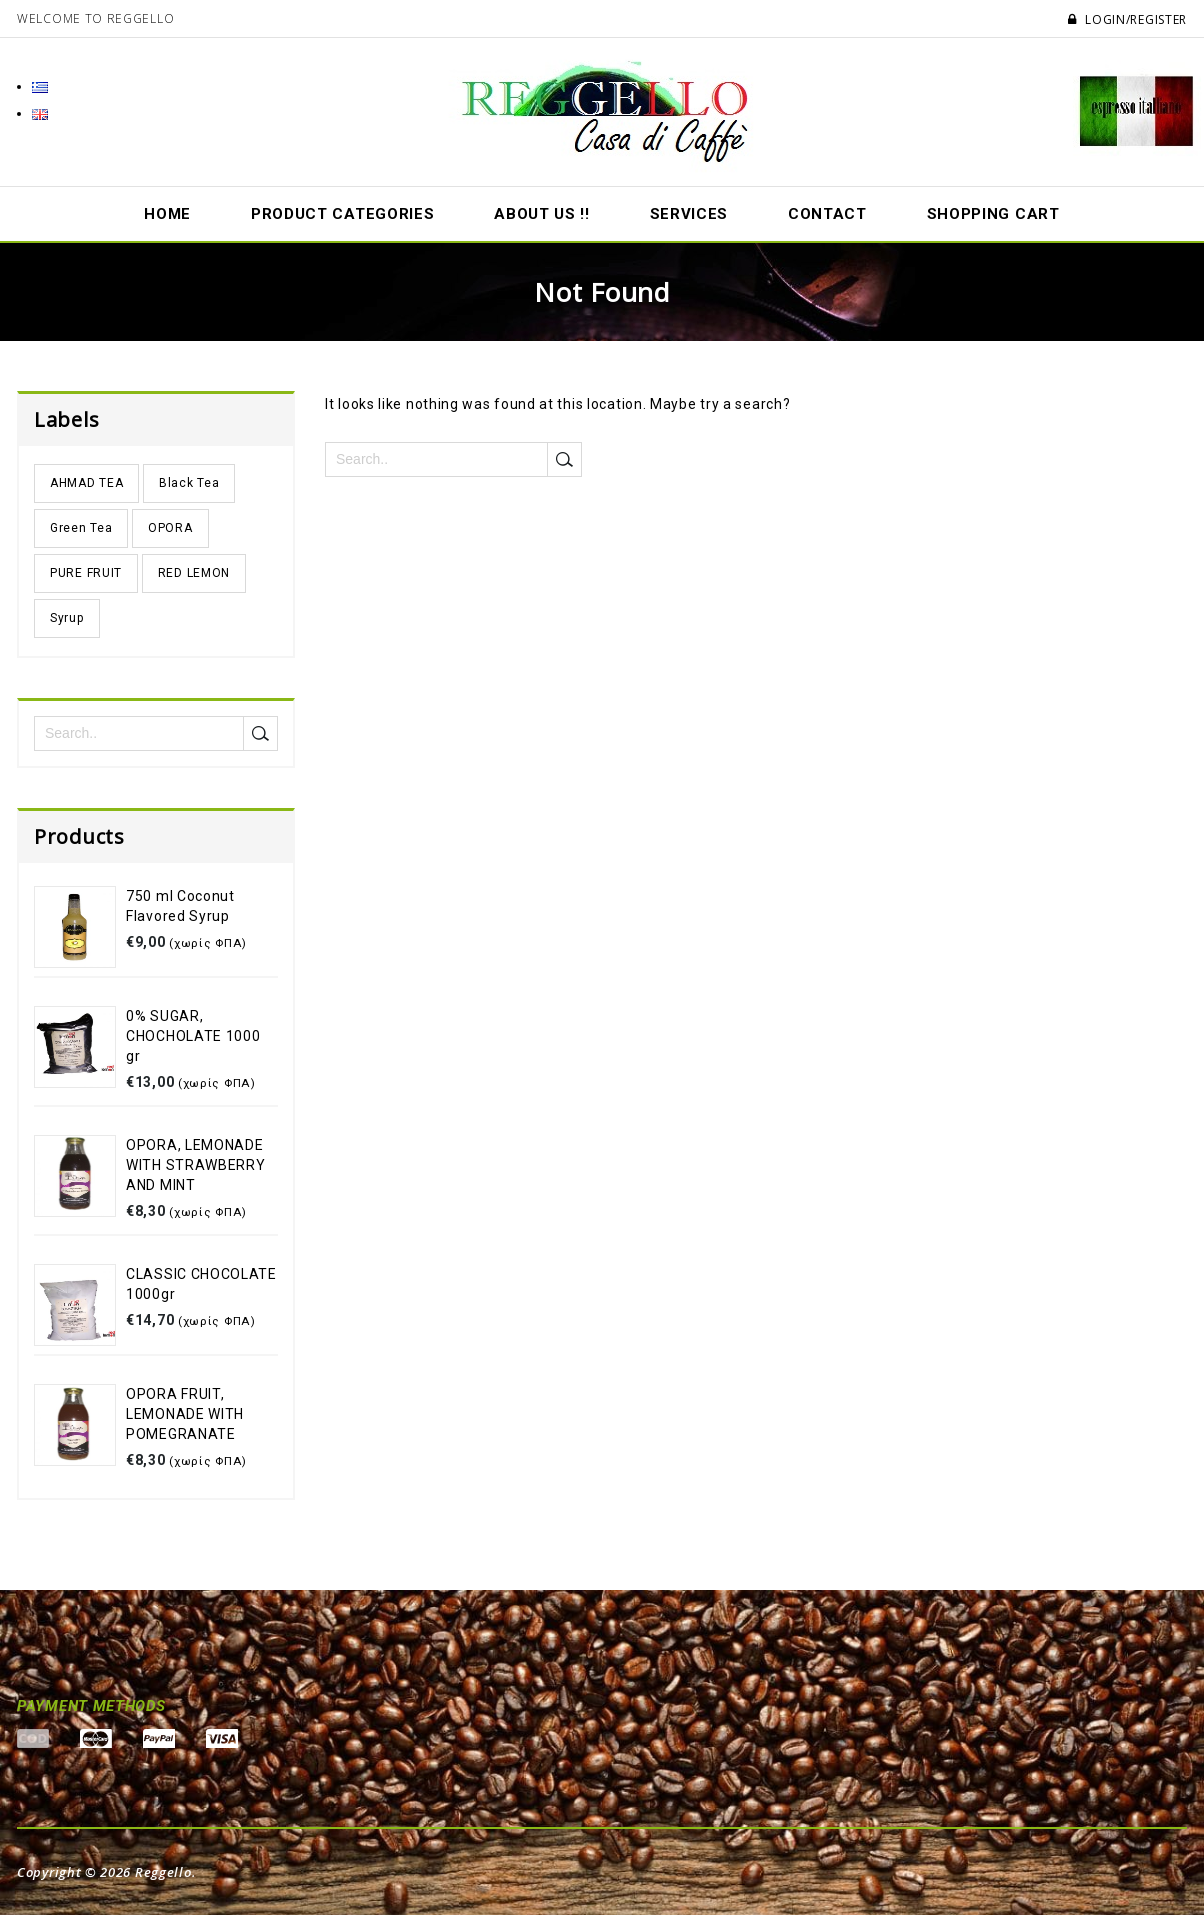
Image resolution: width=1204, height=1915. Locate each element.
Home (167, 214)
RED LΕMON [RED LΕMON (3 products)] (194, 573)
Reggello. (165, 1872)
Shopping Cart (993, 214)
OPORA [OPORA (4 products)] (170, 528)
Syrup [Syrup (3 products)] (67, 618)
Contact (827, 214)
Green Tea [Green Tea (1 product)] (81, 528)
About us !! (542, 214)
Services (689, 214)
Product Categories (343, 214)
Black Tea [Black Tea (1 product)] (189, 483)
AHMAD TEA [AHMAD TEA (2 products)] (86, 483)
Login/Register (1127, 19)
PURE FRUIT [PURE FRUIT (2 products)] (86, 573)
